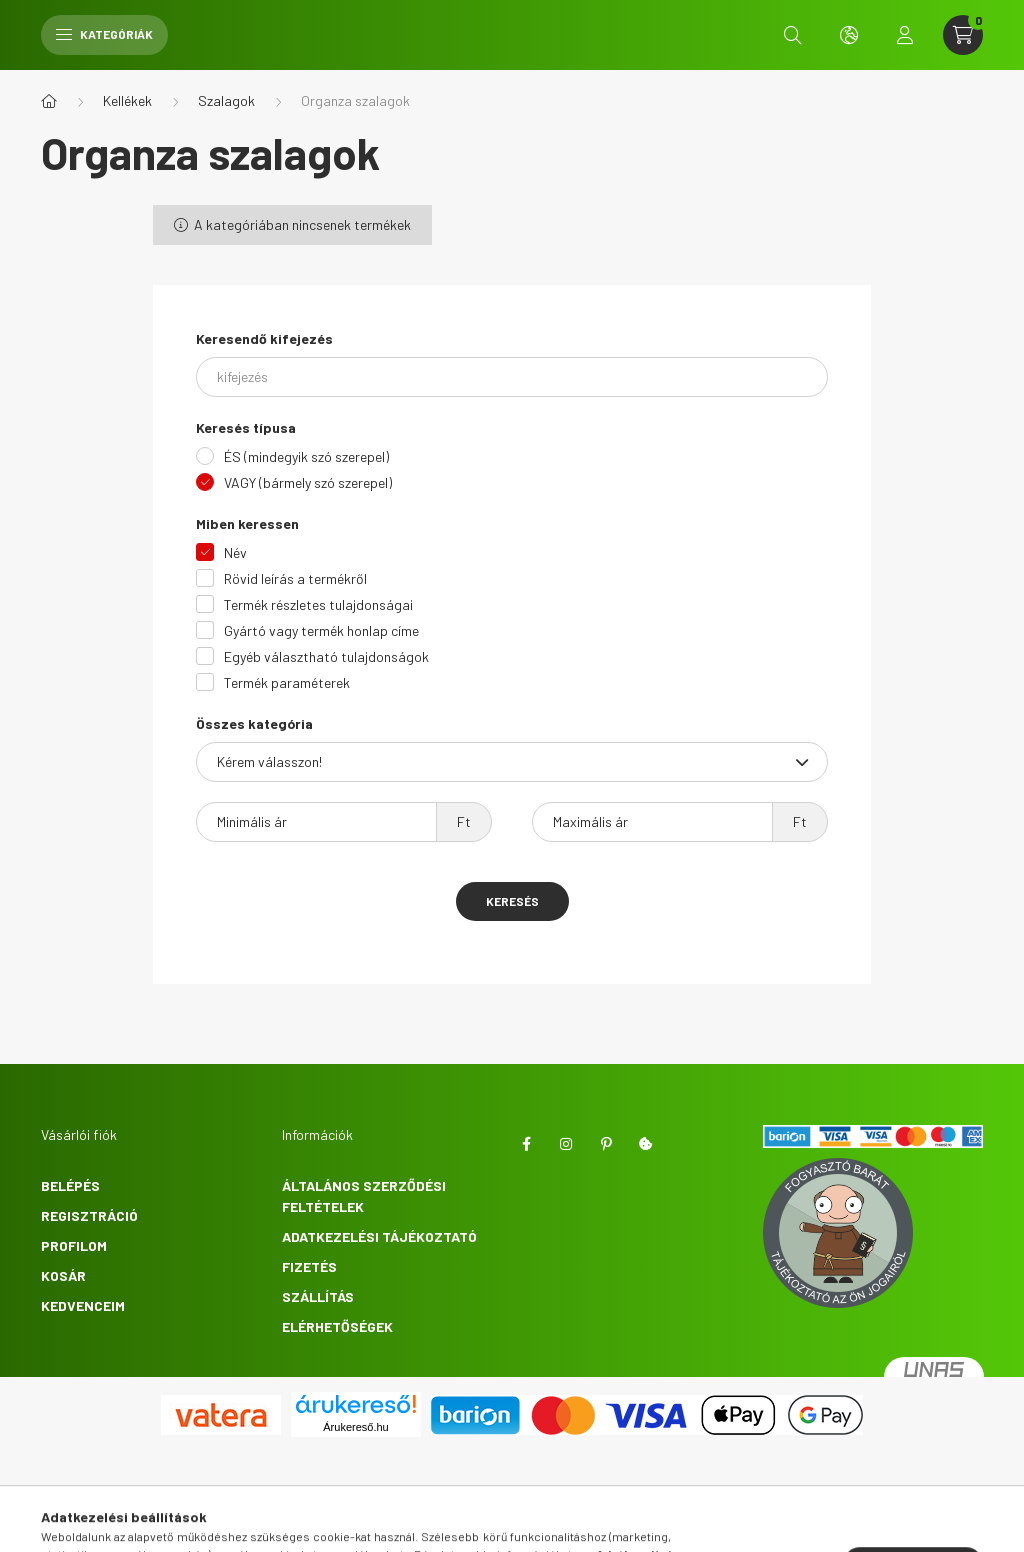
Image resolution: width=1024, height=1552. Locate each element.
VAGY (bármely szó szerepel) (308, 482)
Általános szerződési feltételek (364, 1196)
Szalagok (226, 100)
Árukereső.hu (355, 1427)
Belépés (70, 1185)
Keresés (512, 901)
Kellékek (127, 100)
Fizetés (309, 1266)
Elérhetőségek (337, 1326)
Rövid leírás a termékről (295, 578)
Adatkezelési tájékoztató (379, 1236)
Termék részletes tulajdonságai (318, 604)
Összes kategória (254, 723)
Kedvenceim (83, 1305)
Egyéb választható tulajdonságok (326, 656)
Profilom (74, 1245)
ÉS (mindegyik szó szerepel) (306, 456)
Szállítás (318, 1296)
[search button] (793, 35)
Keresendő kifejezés (264, 338)
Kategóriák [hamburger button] (104, 34)
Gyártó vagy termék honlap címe (321, 630)
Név (235, 552)
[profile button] (905, 35)
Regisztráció (89, 1215)
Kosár (63, 1275)
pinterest (606, 1144)
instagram (566, 1144)
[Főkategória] (49, 101)
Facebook (526, 1144)
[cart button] (963, 35)
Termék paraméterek (287, 682)
